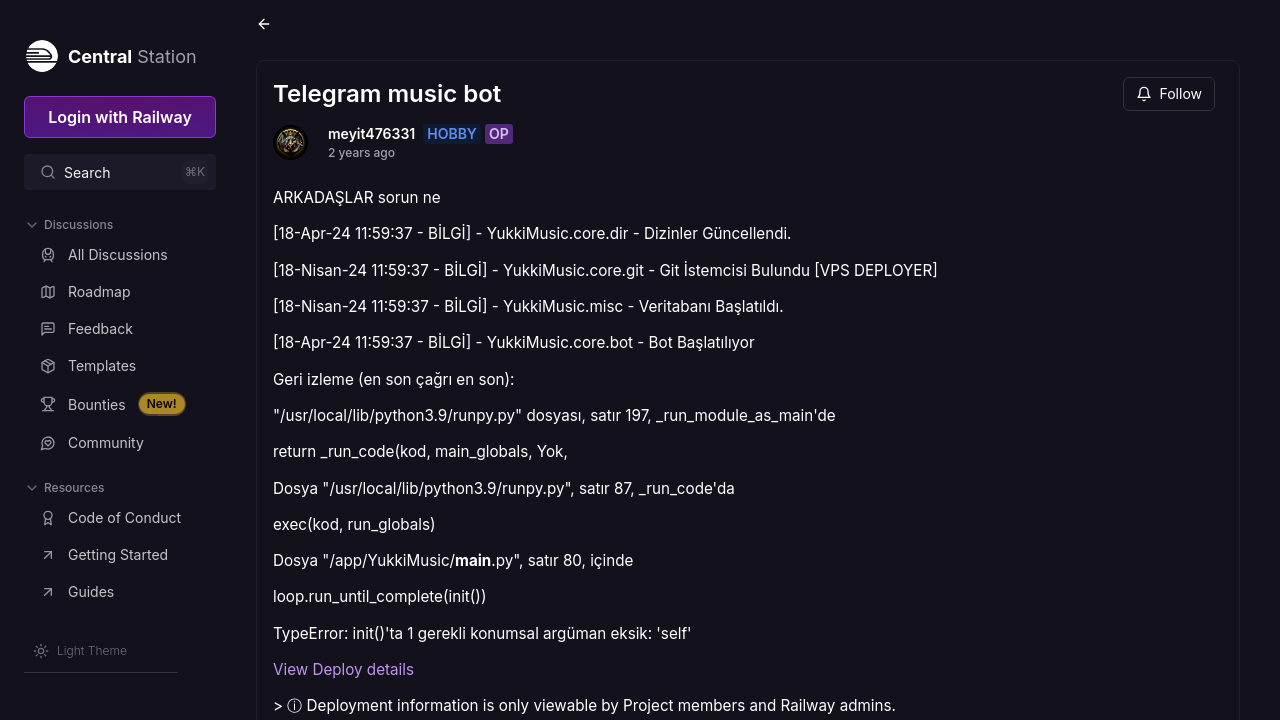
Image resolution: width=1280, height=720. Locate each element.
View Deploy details (343, 669)
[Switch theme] (80, 651)
